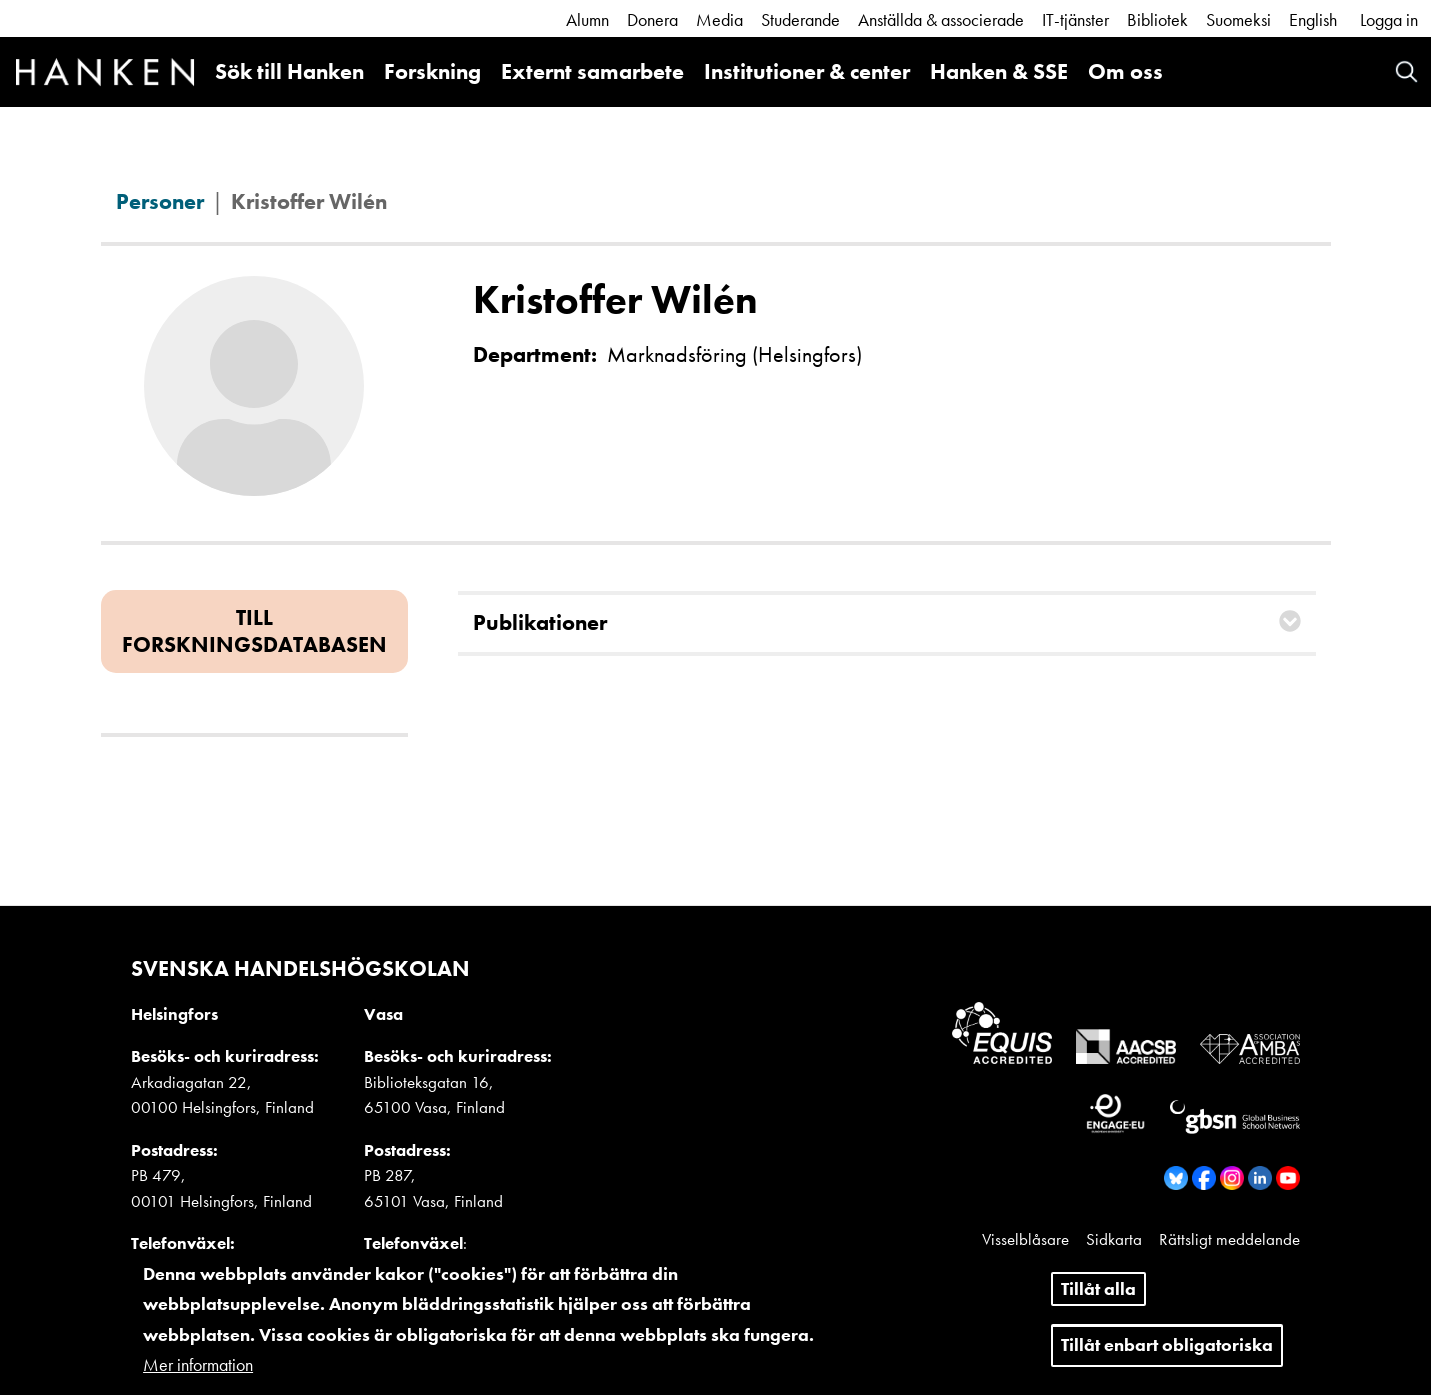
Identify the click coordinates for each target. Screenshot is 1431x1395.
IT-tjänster (1075, 19)
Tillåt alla (1098, 1300)
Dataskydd (1264, 1264)
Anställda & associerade (941, 19)
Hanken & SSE (999, 71)
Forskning (432, 71)
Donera (652, 19)
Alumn (587, 19)
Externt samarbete (592, 71)
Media (719, 19)
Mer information (198, 1377)
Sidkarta (1114, 1239)
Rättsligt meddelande (1229, 1239)
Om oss (1125, 71)
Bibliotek (1157, 19)
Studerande (800, 19)
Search (1406, 71)
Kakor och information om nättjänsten (1087, 1264)
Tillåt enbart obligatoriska (1167, 1356)
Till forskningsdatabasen (254, 630)
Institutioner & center (807, 71)
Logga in (1389, 19)
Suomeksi (1238, 19)
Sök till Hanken (289, 71)
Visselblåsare (1025, 1239)
